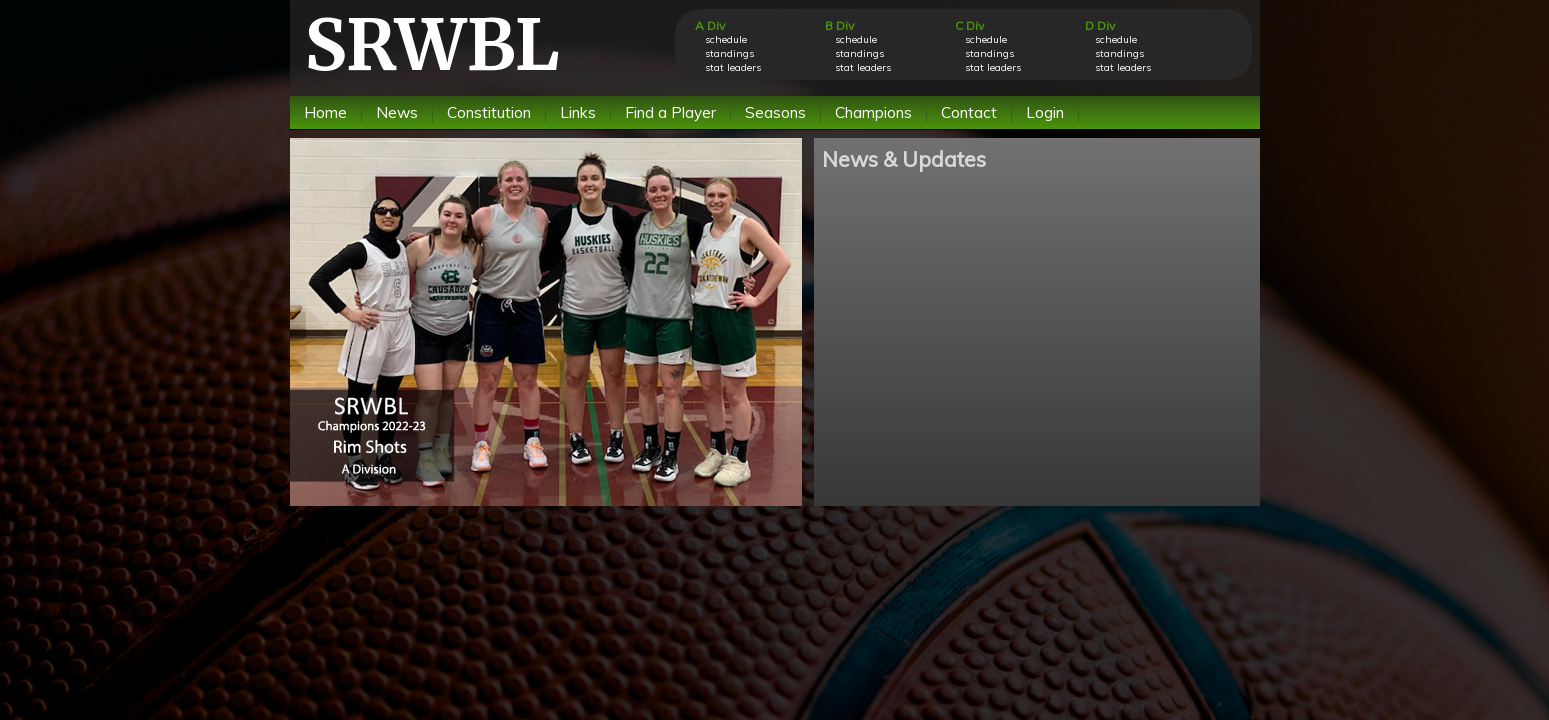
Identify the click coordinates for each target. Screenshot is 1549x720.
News (397, 112)
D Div (1100, 25)
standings (729, 53)
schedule (726, 39)
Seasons (775, 112)
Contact (969, 112)
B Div (839, 25)
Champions (873, 112)
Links (578, 112)
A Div (710, 25)
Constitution (489, 112)
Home (325, 112)
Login (1045, 112)
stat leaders (733, 67)
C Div (969, 25)
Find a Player (670, 112)
